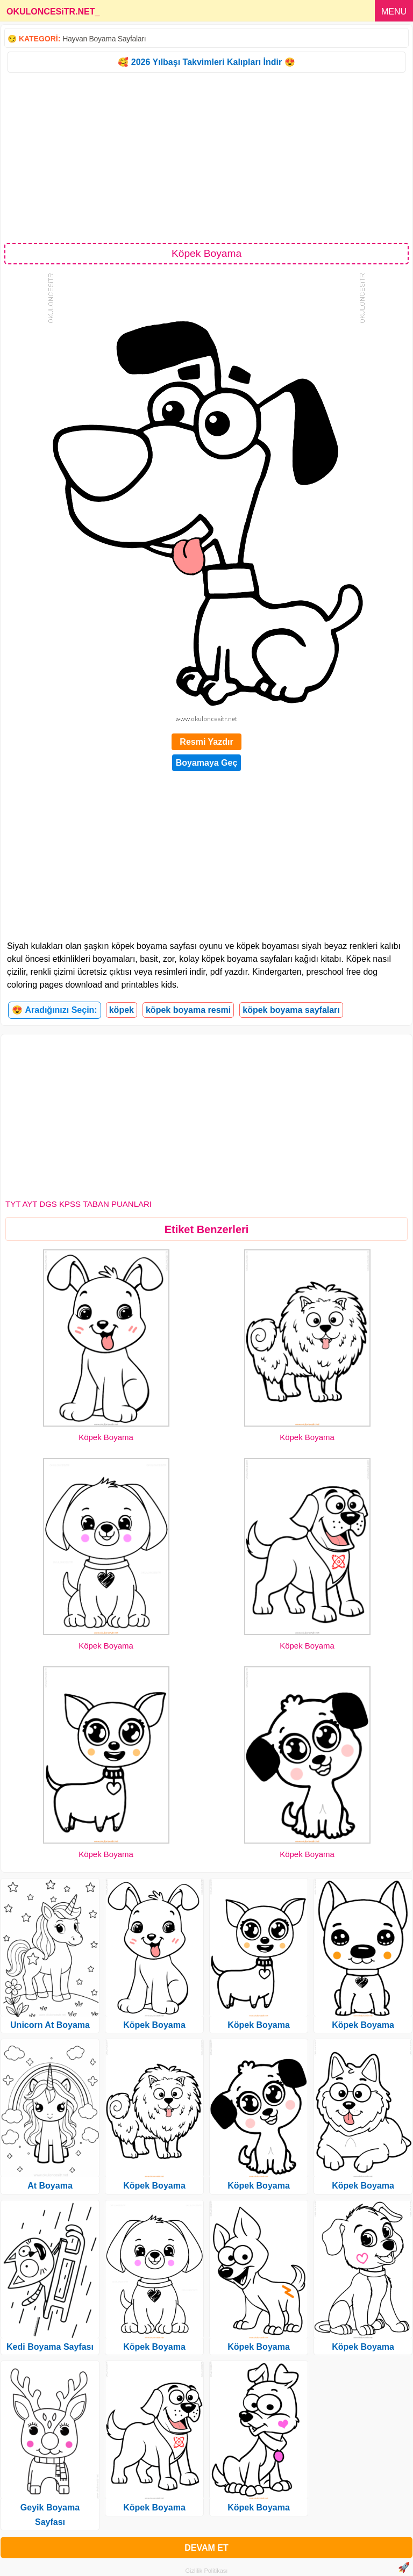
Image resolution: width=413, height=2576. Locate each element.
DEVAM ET (206, 2547)
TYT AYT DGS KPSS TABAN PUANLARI (78, 1203)
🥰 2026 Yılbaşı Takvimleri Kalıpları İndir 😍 (206, 62)
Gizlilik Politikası (207, 2570)
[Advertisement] (206, 157)
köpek (121, 1009)
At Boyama (50, 2185)
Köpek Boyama (106, 1437)
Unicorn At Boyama (50, 2025)
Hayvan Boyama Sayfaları (104, 38)
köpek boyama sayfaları (291, 1009)
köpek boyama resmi (188, 1009)
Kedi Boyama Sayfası (50, 2346)
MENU (394, 11)
